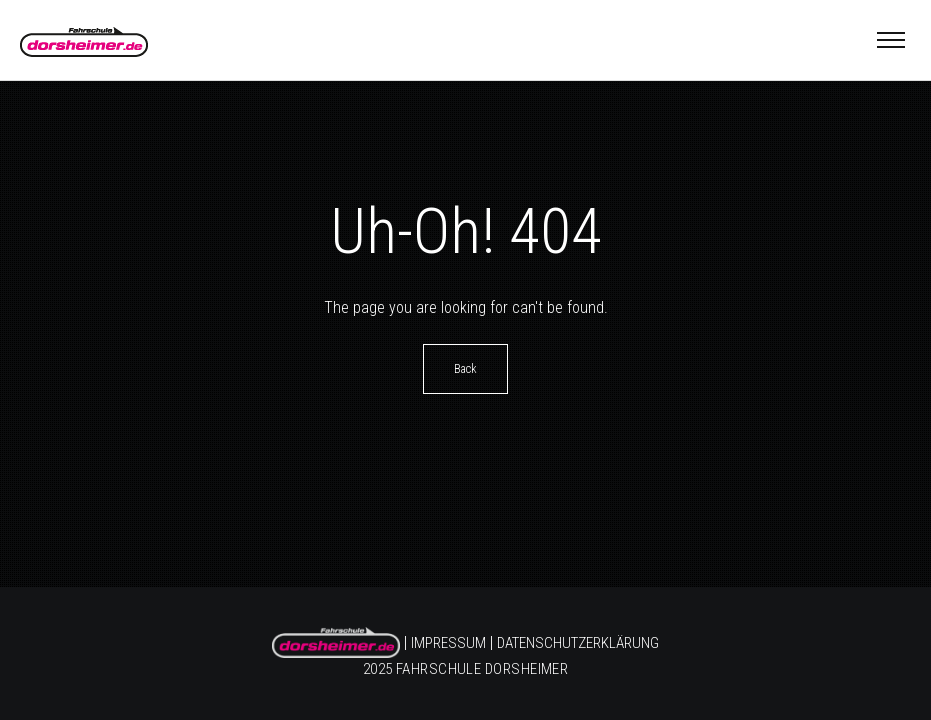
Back (465, 369)
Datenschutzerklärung (578, 644)
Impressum (448, 644)
